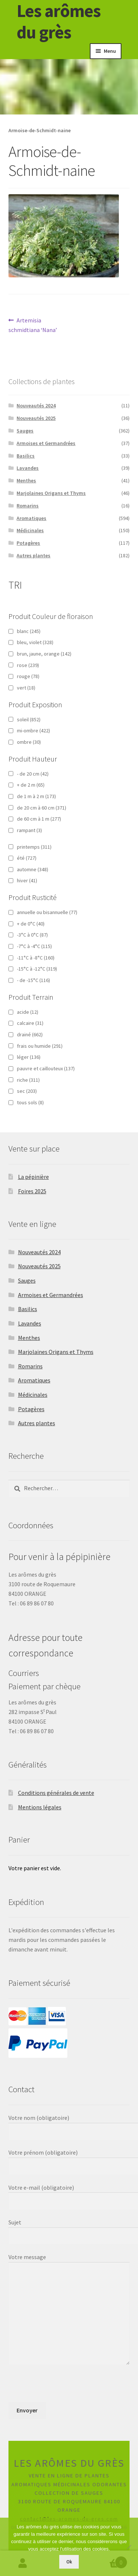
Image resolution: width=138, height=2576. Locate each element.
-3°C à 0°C (32, 934)
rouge (28, 676)
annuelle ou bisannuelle (47, 912)
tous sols (30, 1102)
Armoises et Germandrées (46, 443)
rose (28, 665)
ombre (29, 742)
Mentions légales (39, 1807)
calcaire (30, 1023)
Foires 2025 (32, 1191)
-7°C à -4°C (34, 946)
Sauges (25, 430)
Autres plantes (33, 555)
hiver (27, 880)
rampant (29, 830)
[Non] (128, 2547)
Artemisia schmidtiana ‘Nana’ (32, 324)
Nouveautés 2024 (36, 405)
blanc (28, 631)
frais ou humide (40, 1046)
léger (28, 1057)
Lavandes (28, 468)
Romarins (28, 505)
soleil (28, 719)
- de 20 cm (33, 773)
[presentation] (64, 2387)
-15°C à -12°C (37, 968)
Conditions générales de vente (56, 1792)
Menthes (26, 480)
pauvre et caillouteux (46, 1068)
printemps (34, 847)
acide (27, 1012)
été (26, 858)
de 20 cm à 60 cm (41, 807)
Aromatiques (31, 518)
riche (28, 1080)
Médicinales (30, 530)
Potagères (28, 543)
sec (27, 1091)
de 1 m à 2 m (36, 796)
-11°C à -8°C (35, 957)
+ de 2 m (31, 784)
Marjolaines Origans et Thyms (51, 493)
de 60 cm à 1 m (39, 818)
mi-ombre (33, 730)
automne (32, 869)
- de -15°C (33, 980)
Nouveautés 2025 (36, 418)
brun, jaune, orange (44, 653)
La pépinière (33, 1176)
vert (26, 687)
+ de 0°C (31, 923)
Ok (69, 2562)
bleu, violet (35, 642)
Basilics (26, 455)
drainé (30, 1034)
